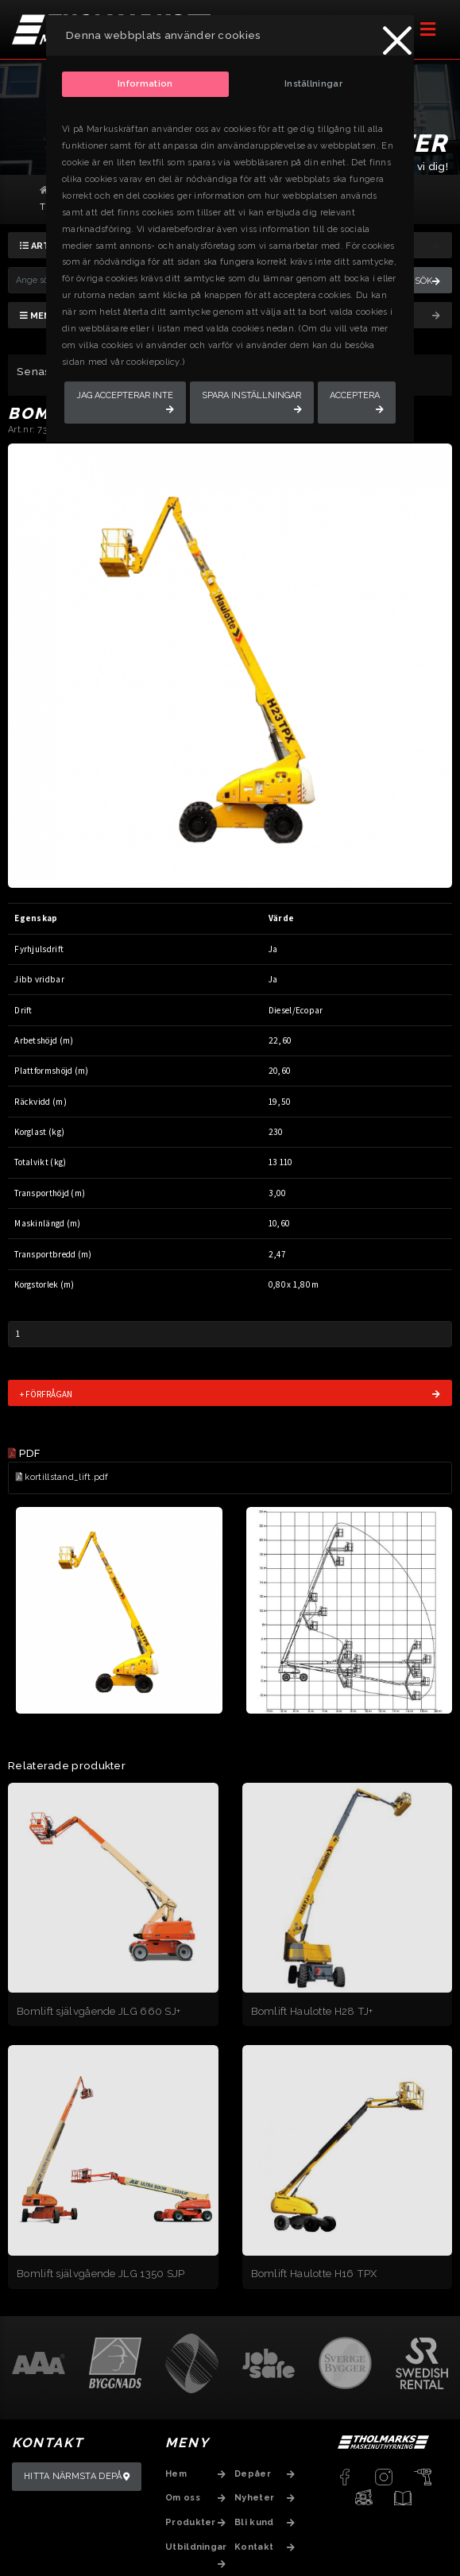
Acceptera (355, 395)
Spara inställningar (251, 395)
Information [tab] (145, 84)
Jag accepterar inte (124, 395)
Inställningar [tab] (313, 84)
